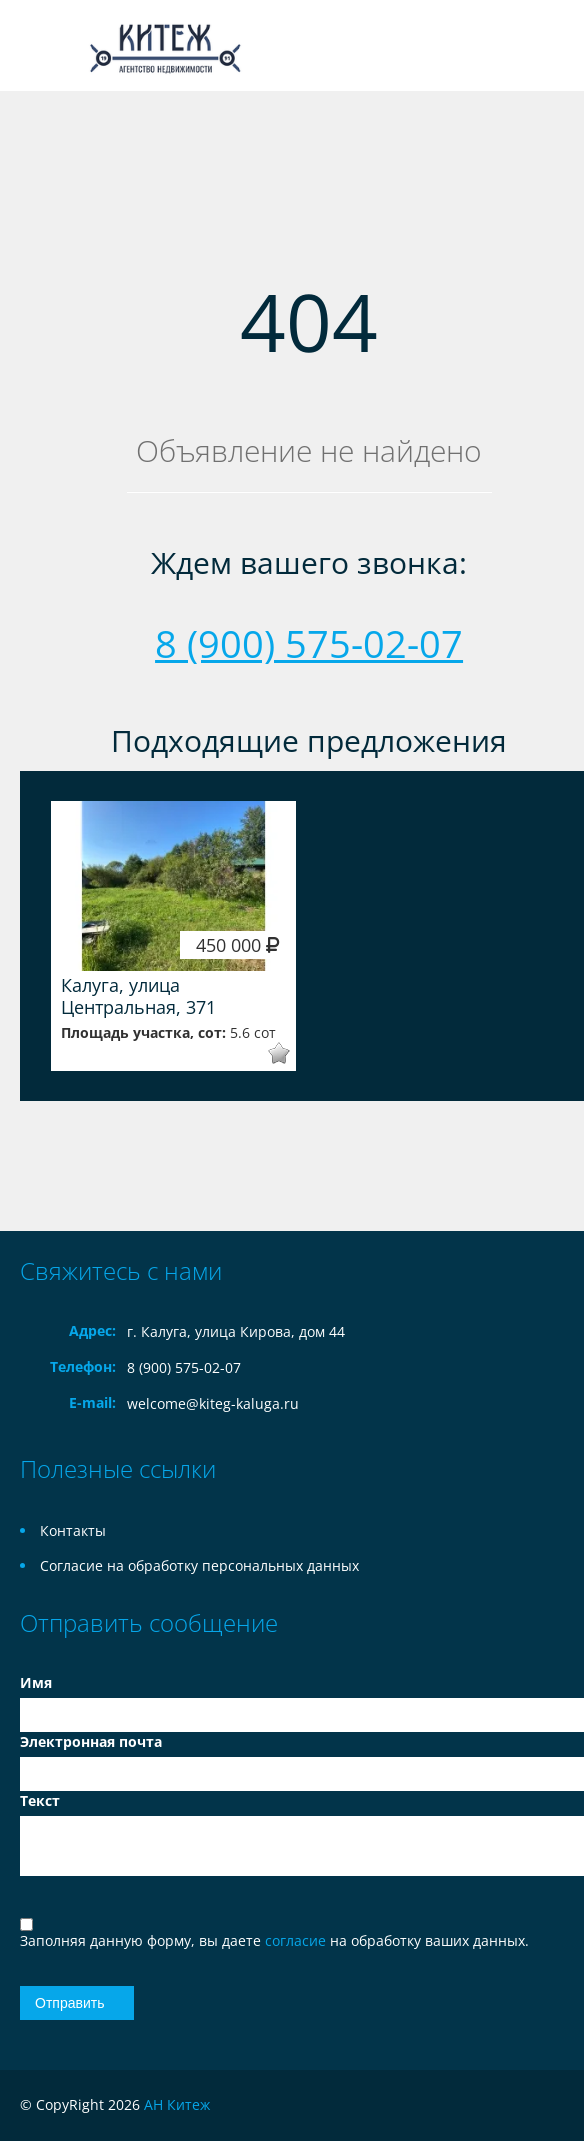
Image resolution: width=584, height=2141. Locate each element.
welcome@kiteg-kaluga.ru (213, 1403)
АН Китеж (177, 2104)
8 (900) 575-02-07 (309, 643)
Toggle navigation (37, 45)
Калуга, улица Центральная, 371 (138, 996)
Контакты (73, 1530)
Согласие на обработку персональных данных (199, 1565)
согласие (297, 1940)
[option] (174, 936)
